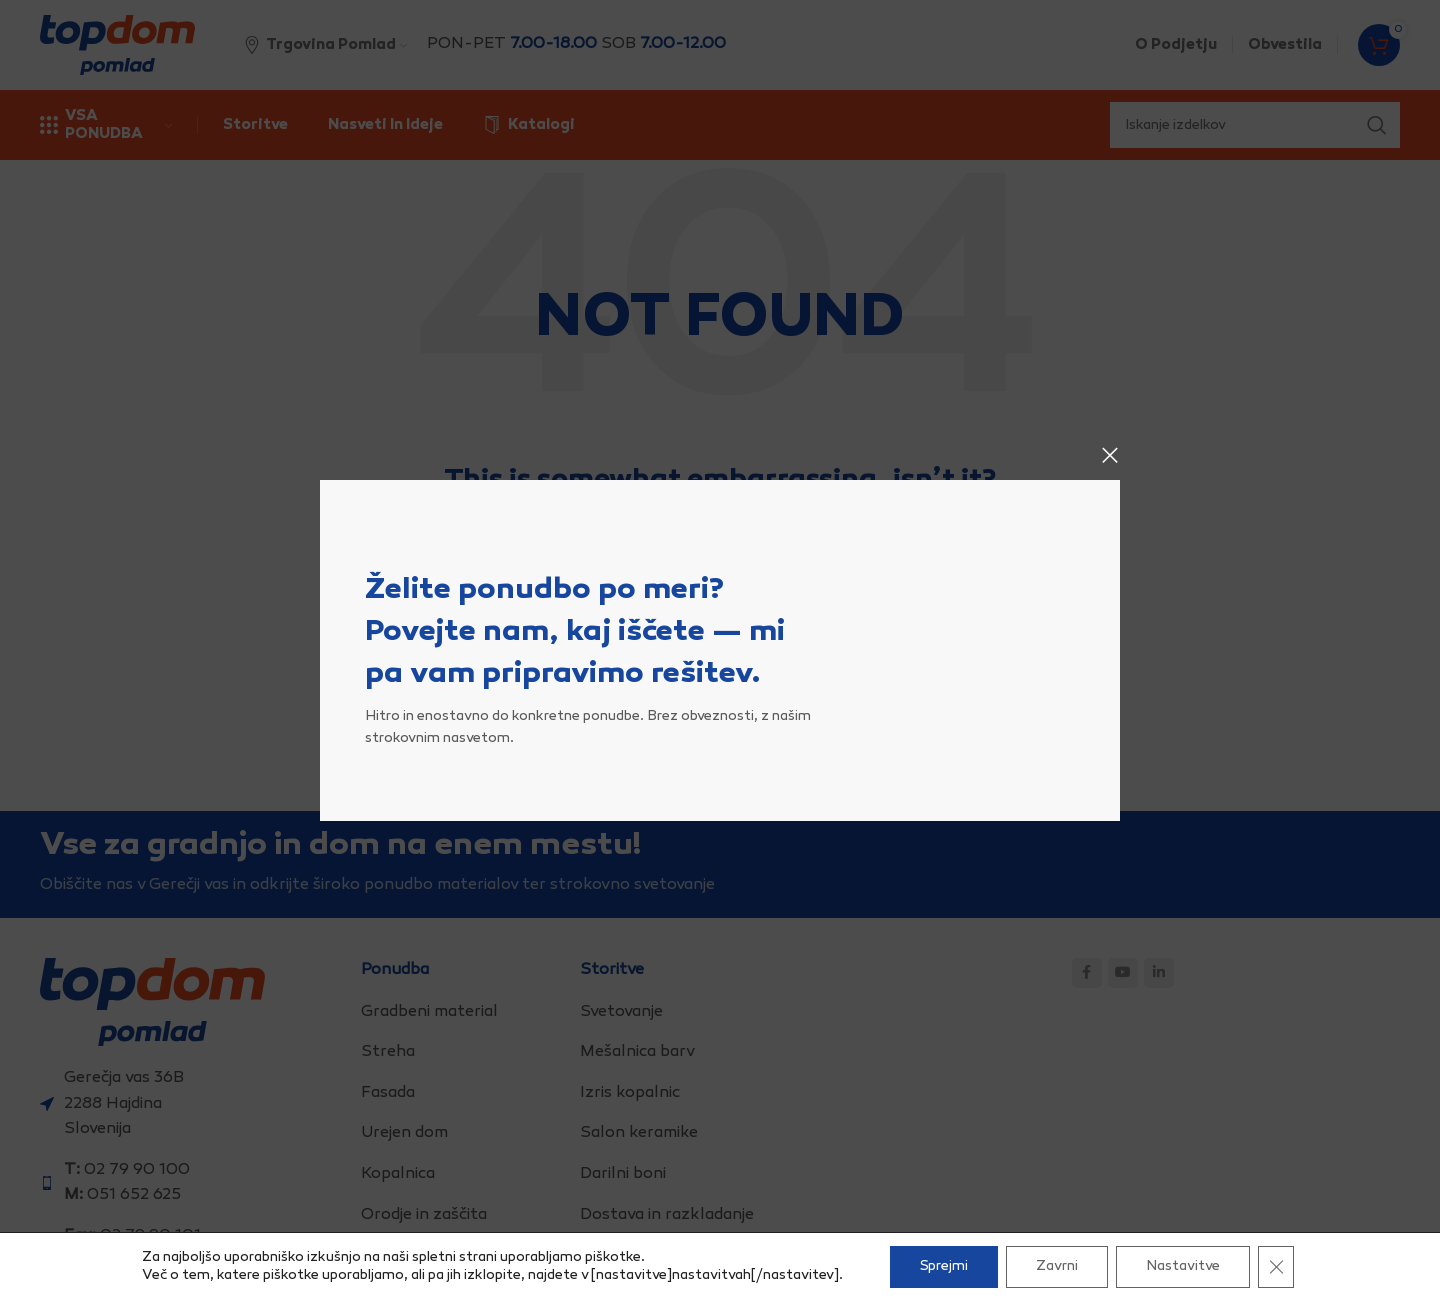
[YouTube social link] (1123, 973)
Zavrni (1057, 1266)
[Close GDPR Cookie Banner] (1276, 1267)
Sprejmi (944, 1266)
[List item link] (463, 1013)
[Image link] (152, 1002)
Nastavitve (1183, 1266)
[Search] (720, 592)
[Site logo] (117, 45)
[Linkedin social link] (1159, 973)
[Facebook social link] (1087, 973)
